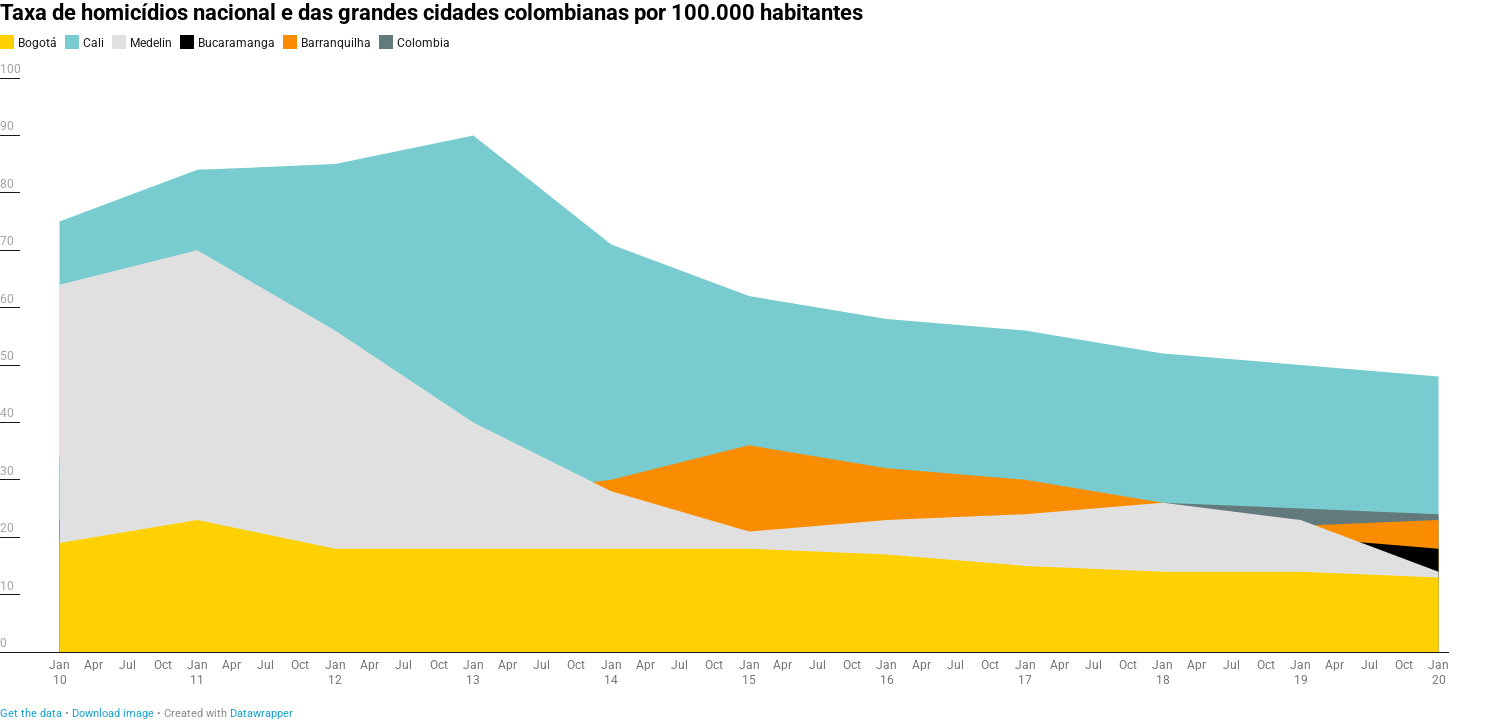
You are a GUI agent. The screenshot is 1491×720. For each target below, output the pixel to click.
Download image (113, 713)
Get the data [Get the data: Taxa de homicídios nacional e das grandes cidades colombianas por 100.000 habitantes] (31, 713)
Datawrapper (261, 713)
